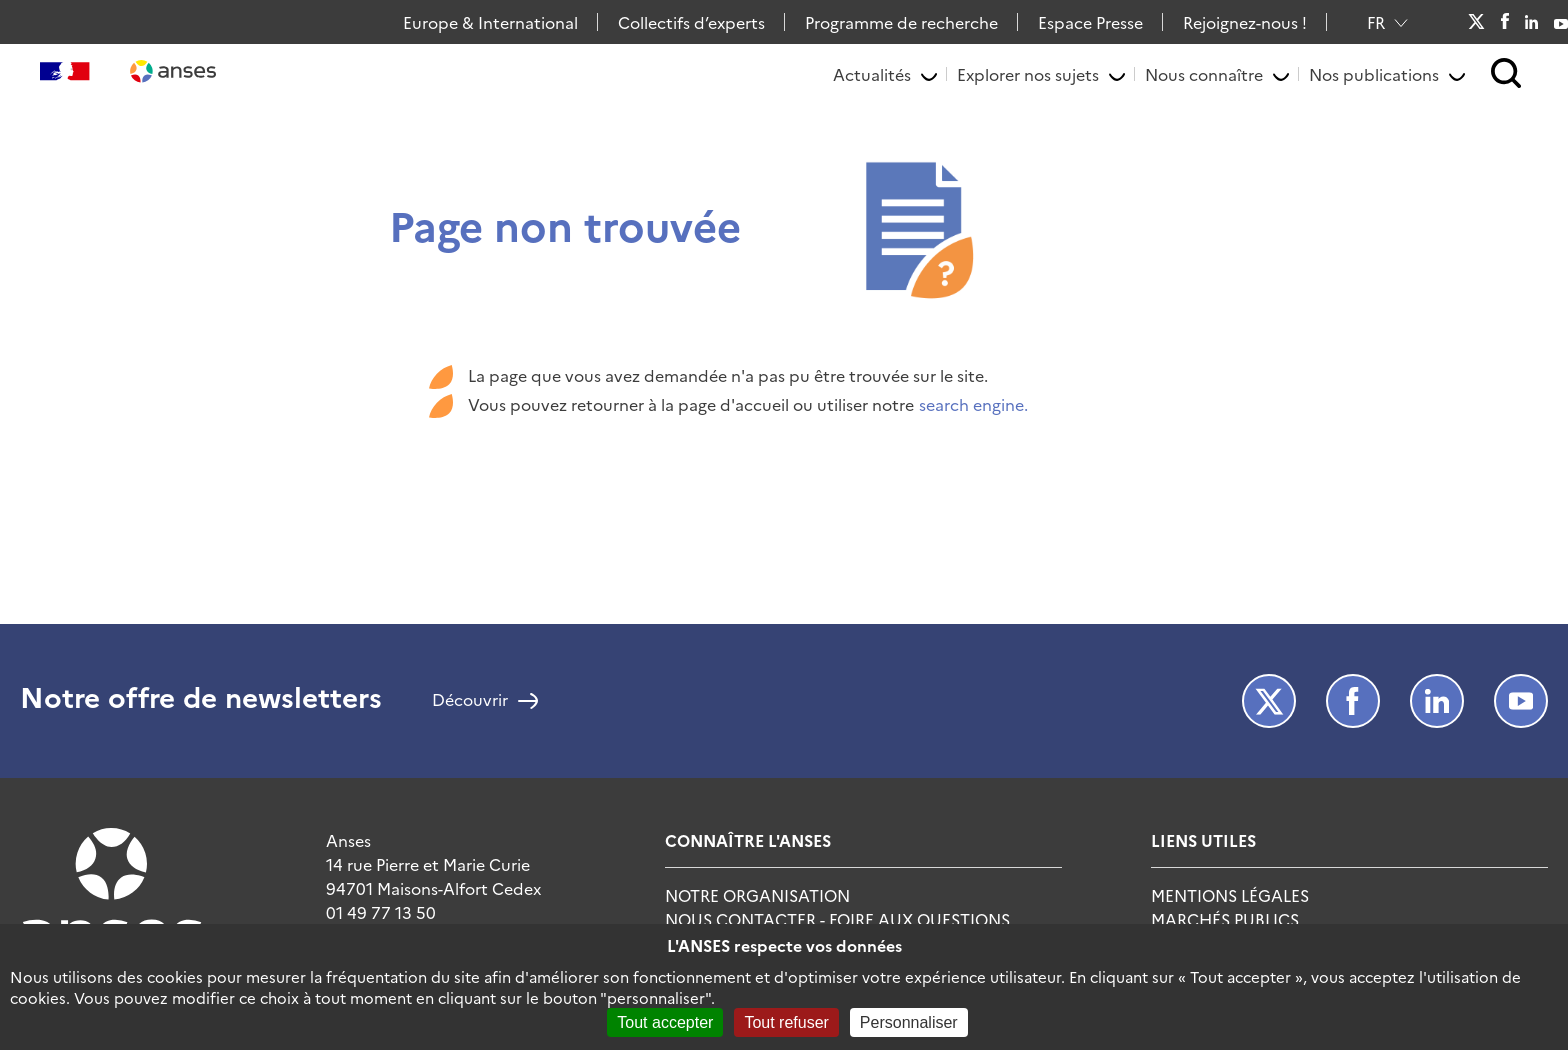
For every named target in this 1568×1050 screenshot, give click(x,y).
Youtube (1561, 22)
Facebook (1504, 22)
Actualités (872, 74)
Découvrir (470, 701)
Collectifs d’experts (691, 22)
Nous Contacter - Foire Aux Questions (837, 919)
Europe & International (490, 22)
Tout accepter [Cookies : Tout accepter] (665, 1022)
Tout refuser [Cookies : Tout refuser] (786, 1022)
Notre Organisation (757, 895)
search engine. (973, 404)
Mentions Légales (1230, 895)
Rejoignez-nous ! (1245, 22)
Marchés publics (1225, 919)
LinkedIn (1532, 22)
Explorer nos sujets (1028, 74)
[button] (1506, 74)
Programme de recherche (901, 22)
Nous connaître (1204, 74)
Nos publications (1374, 74)
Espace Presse (1090, 22)
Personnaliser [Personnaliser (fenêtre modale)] (909, 1022)
